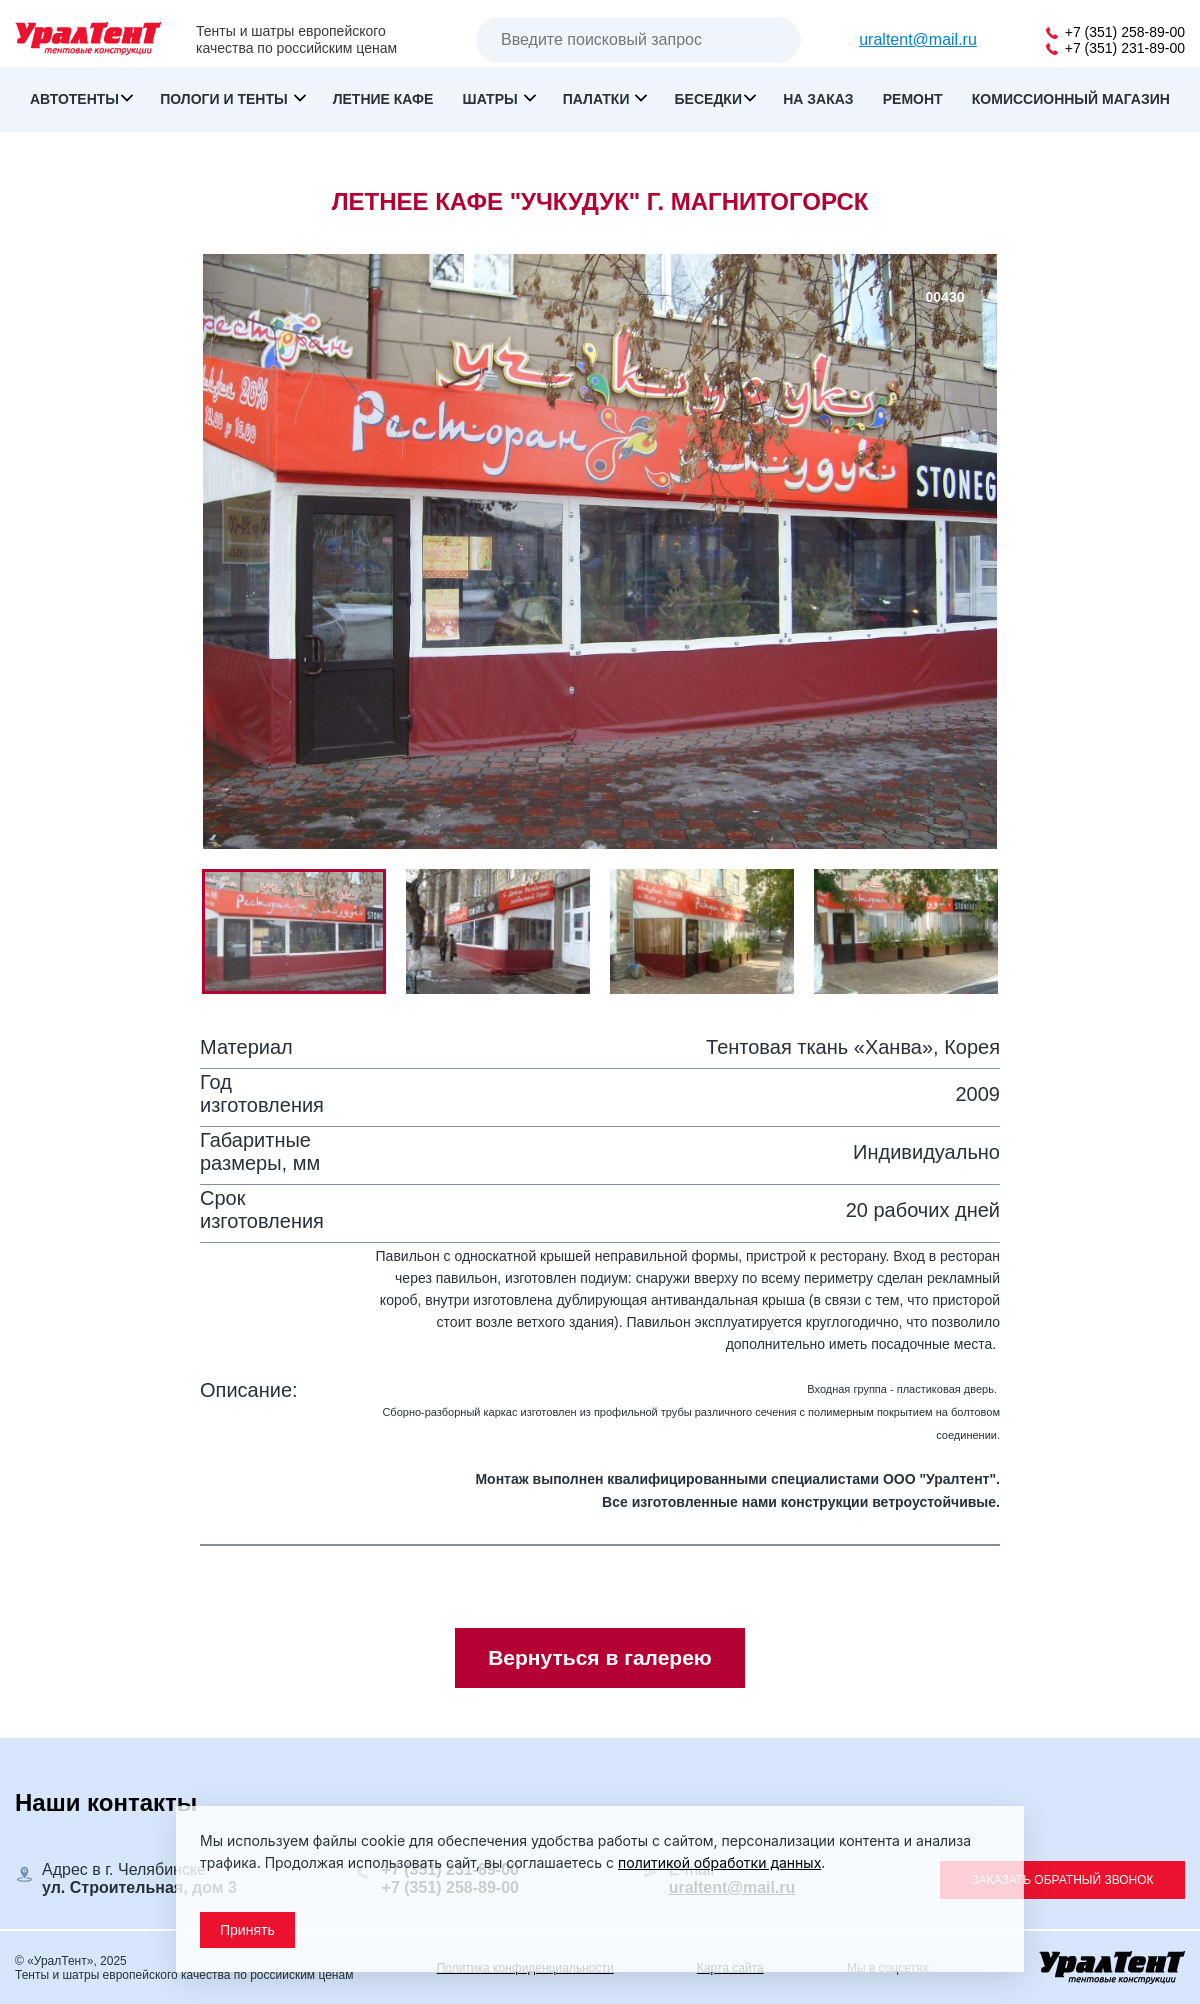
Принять (247, 1930)
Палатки (598, 99)
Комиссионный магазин (1071, 99)
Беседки (708, 99)
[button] (508, 931)
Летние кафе (383, 99)
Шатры (492, 99)
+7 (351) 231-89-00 (1115, 48)
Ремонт (913, 99)
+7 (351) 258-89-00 (1115, 32)
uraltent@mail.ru (918, 39)
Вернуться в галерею (600, 1657)
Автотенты (74, 99)
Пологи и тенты (225, 99)
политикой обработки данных (719, 1862)
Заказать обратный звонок (1062, 1880)
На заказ (818, 99)
